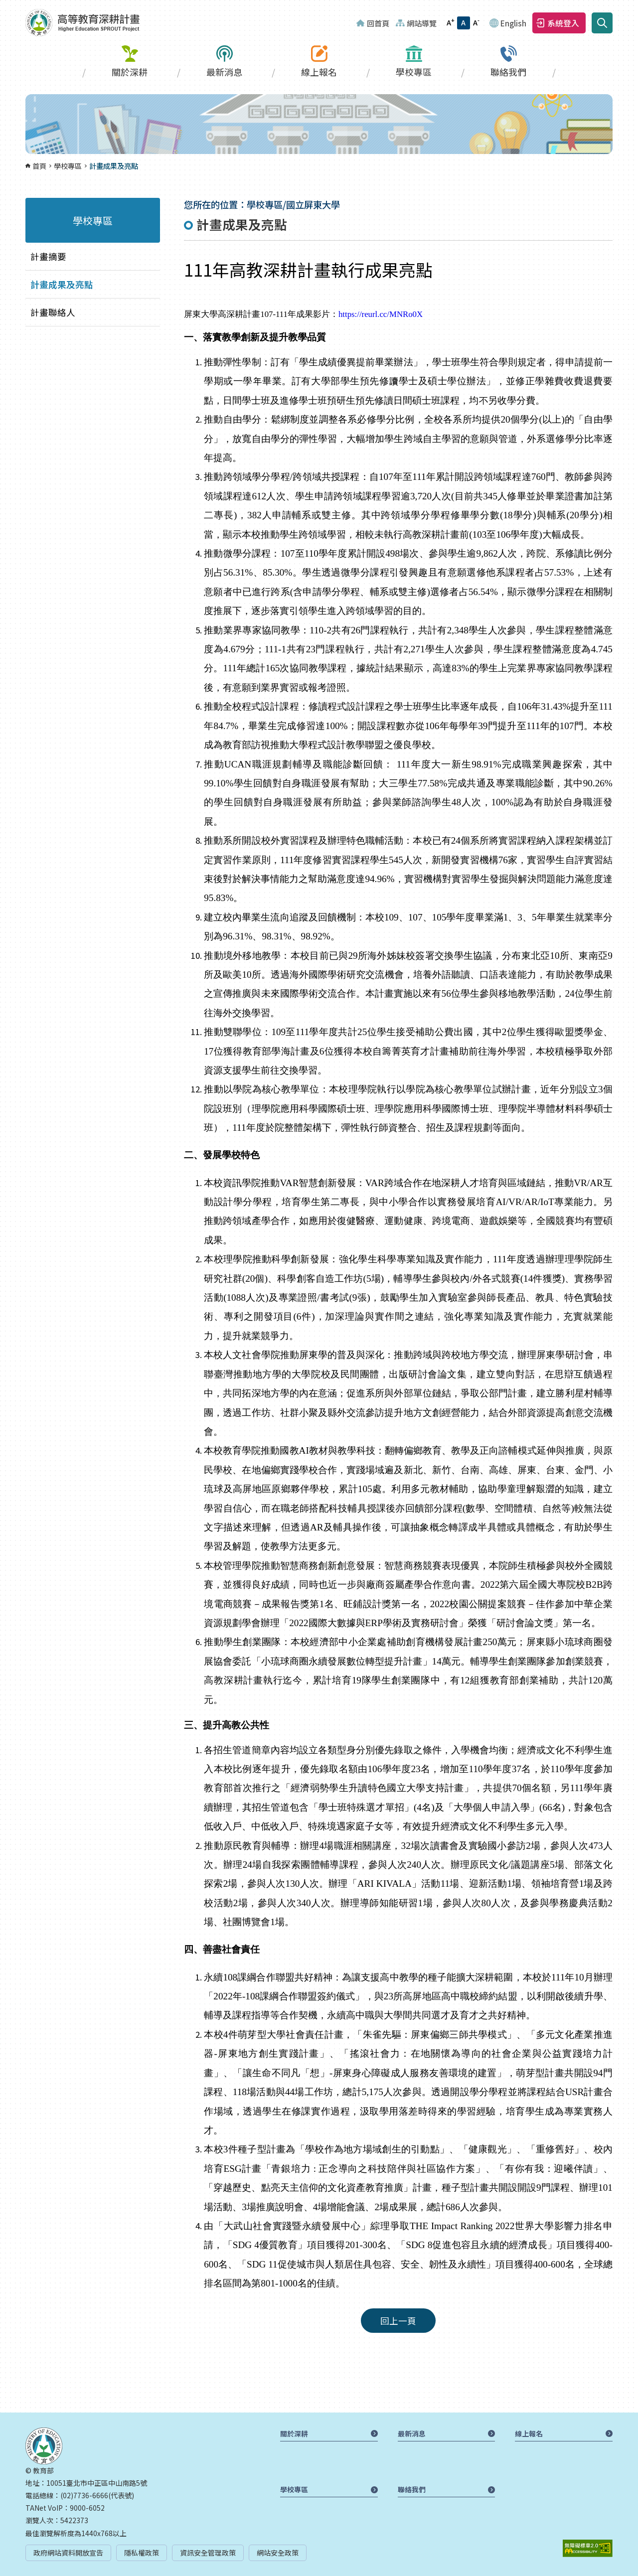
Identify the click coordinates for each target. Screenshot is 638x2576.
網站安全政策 (278, 2553)
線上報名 (319, 71)
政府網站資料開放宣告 (68, 2553)
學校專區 (414, 71)
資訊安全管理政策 (208, 2553)
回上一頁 (398, 2320)
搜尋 (602, 22)
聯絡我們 (508, 71)
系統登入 (563, 23)
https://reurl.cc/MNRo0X (380, 314)
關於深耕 (130, 71)
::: (3, 6)
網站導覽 (422, 22)
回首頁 (378, 22)
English (513, 22)
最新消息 (224, 71)
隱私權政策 (141, 2553)
